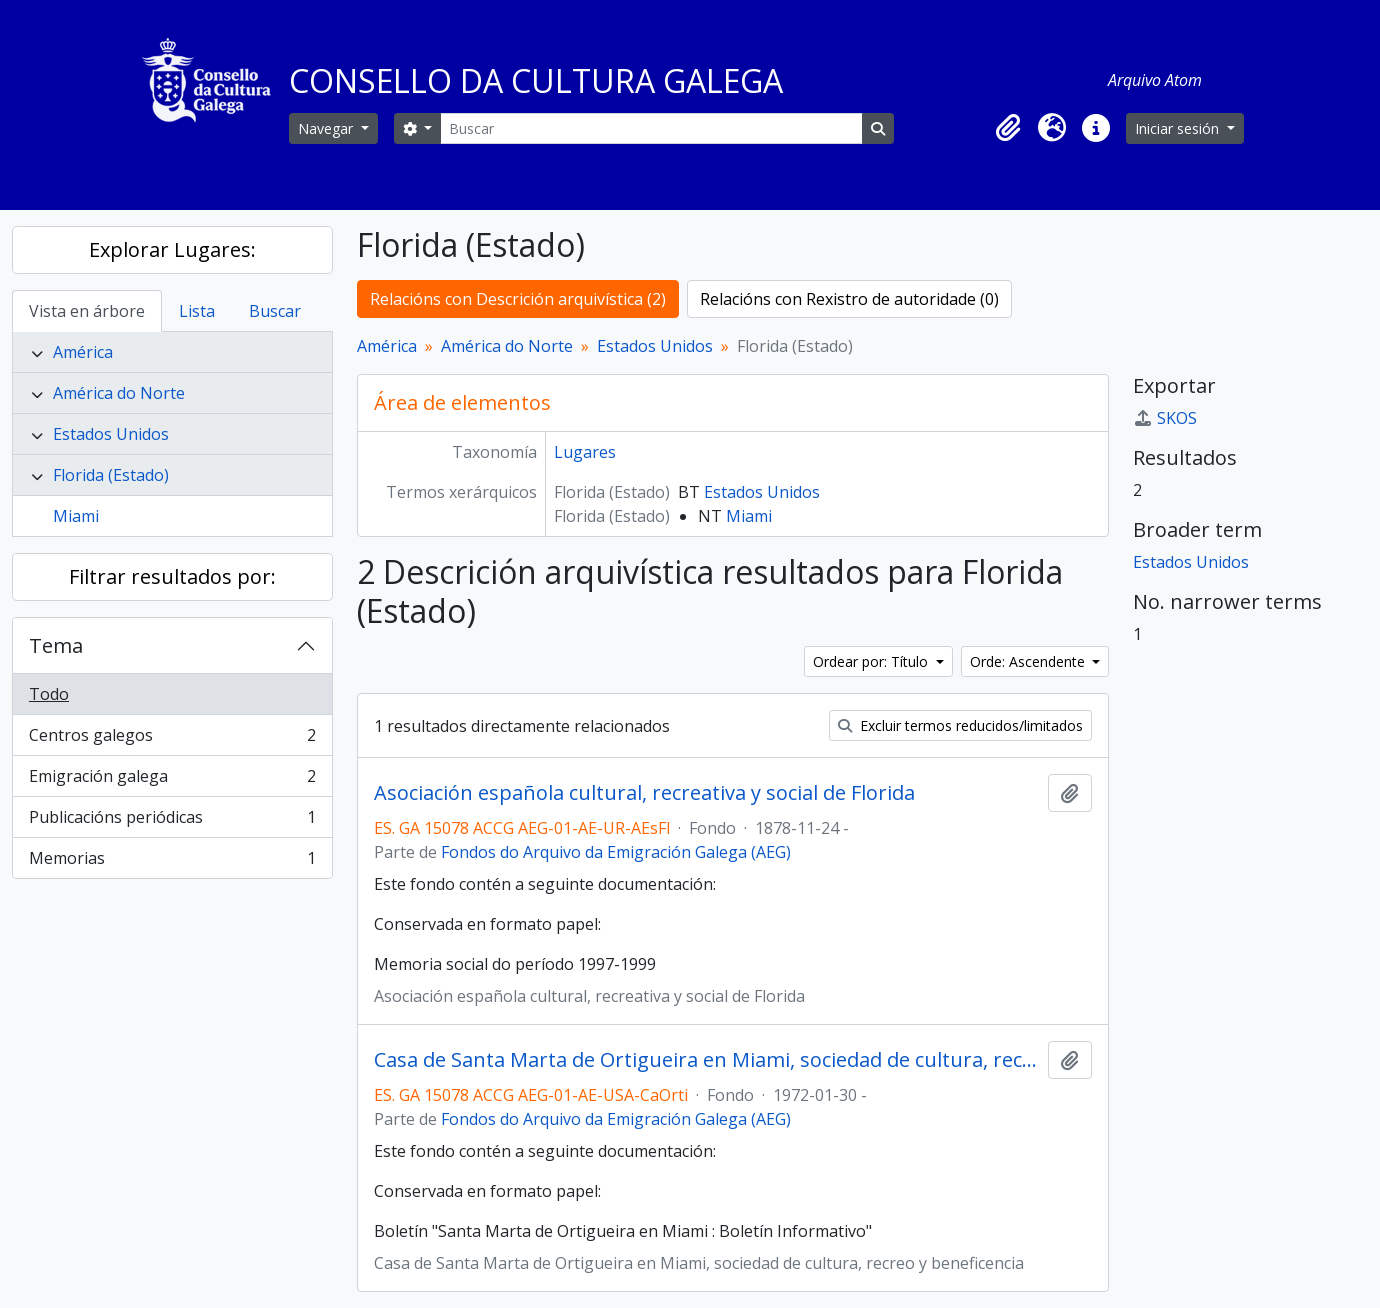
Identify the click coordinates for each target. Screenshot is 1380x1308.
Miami (76, 516)
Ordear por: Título (872, 661)
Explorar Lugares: (172, 249)
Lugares (585, 452)
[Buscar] (651, 128)
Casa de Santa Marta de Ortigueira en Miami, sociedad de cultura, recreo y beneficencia (707, 1060)
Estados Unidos (111, 434)
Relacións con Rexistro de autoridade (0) (849, 299)
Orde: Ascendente (1029, 661)
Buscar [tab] (275, 311)
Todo (49, 694)
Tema (56, 645)
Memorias (172, 862)
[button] (1008, 128)
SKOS (1165, 418)
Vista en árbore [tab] (87, 311)
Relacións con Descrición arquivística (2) (518, 299)
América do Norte (119, 393)
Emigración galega (172, 780)
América (83, 352)
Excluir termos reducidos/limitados (960, 725)
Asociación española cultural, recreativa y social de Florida (644, 793)
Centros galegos (172, 739)
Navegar (327, 128)
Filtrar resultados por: (172, 576)
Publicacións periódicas (172, 821)
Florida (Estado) (111, 475)
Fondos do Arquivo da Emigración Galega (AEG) (616, 852)
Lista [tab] (197, 311)
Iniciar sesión (1179, 128)
